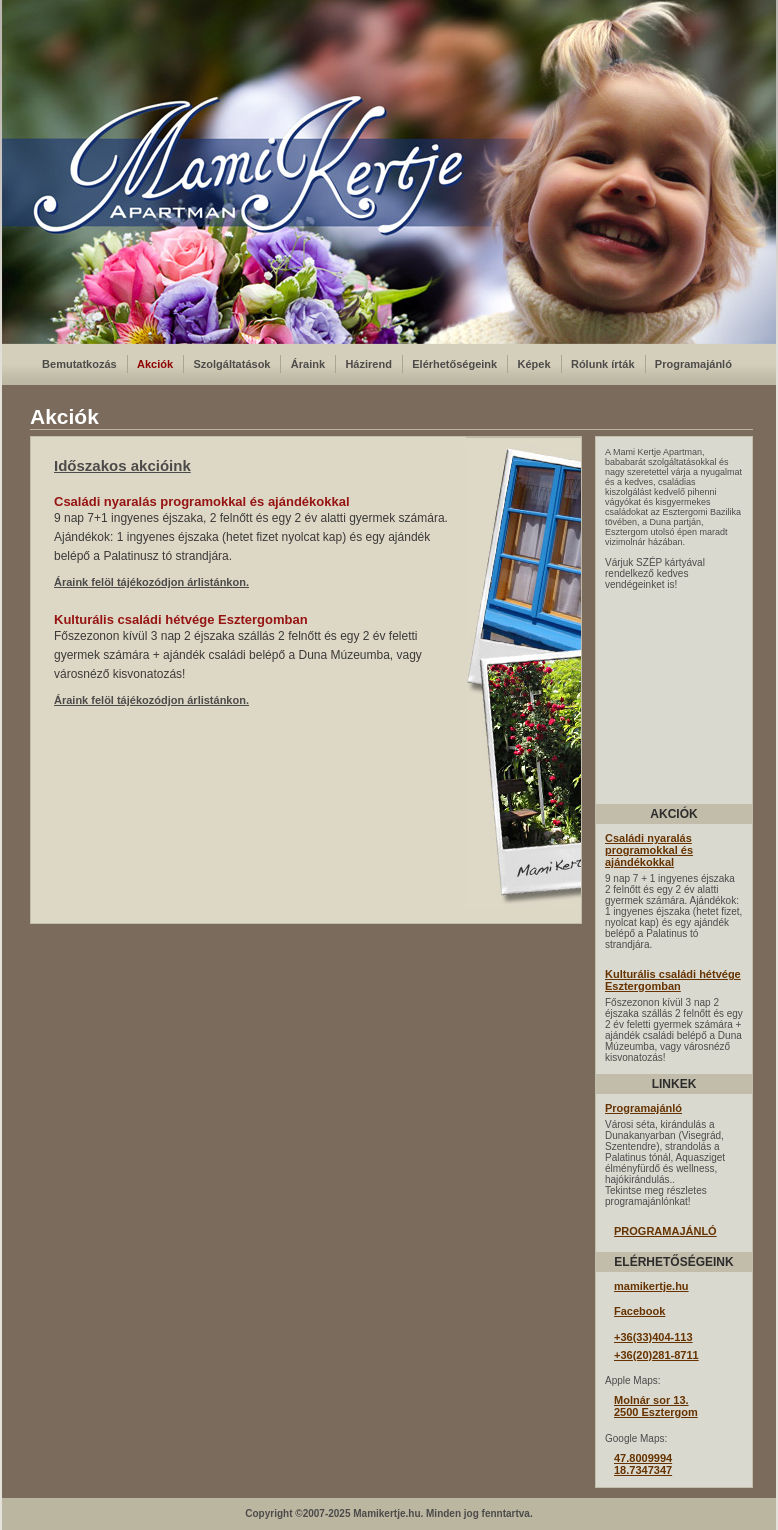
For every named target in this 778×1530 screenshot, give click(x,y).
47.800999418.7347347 (643, 1464)
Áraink (308, 364)
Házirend (368, 364)
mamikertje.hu (651, 1286)
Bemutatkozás (79, 364)
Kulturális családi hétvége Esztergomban (673, 980)
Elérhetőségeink (454, 364)
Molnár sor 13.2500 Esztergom (656, 1406)
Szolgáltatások (231, 364)
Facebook (639, 1311)
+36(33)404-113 (653, 1337)
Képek (534, 364)
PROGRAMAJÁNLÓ (665, 1231)
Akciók (155, 364)
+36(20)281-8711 (656, 1355)
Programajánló (693, 364)
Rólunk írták (603, 364)
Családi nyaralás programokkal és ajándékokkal (649, 850)
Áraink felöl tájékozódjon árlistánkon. (151, 582)
